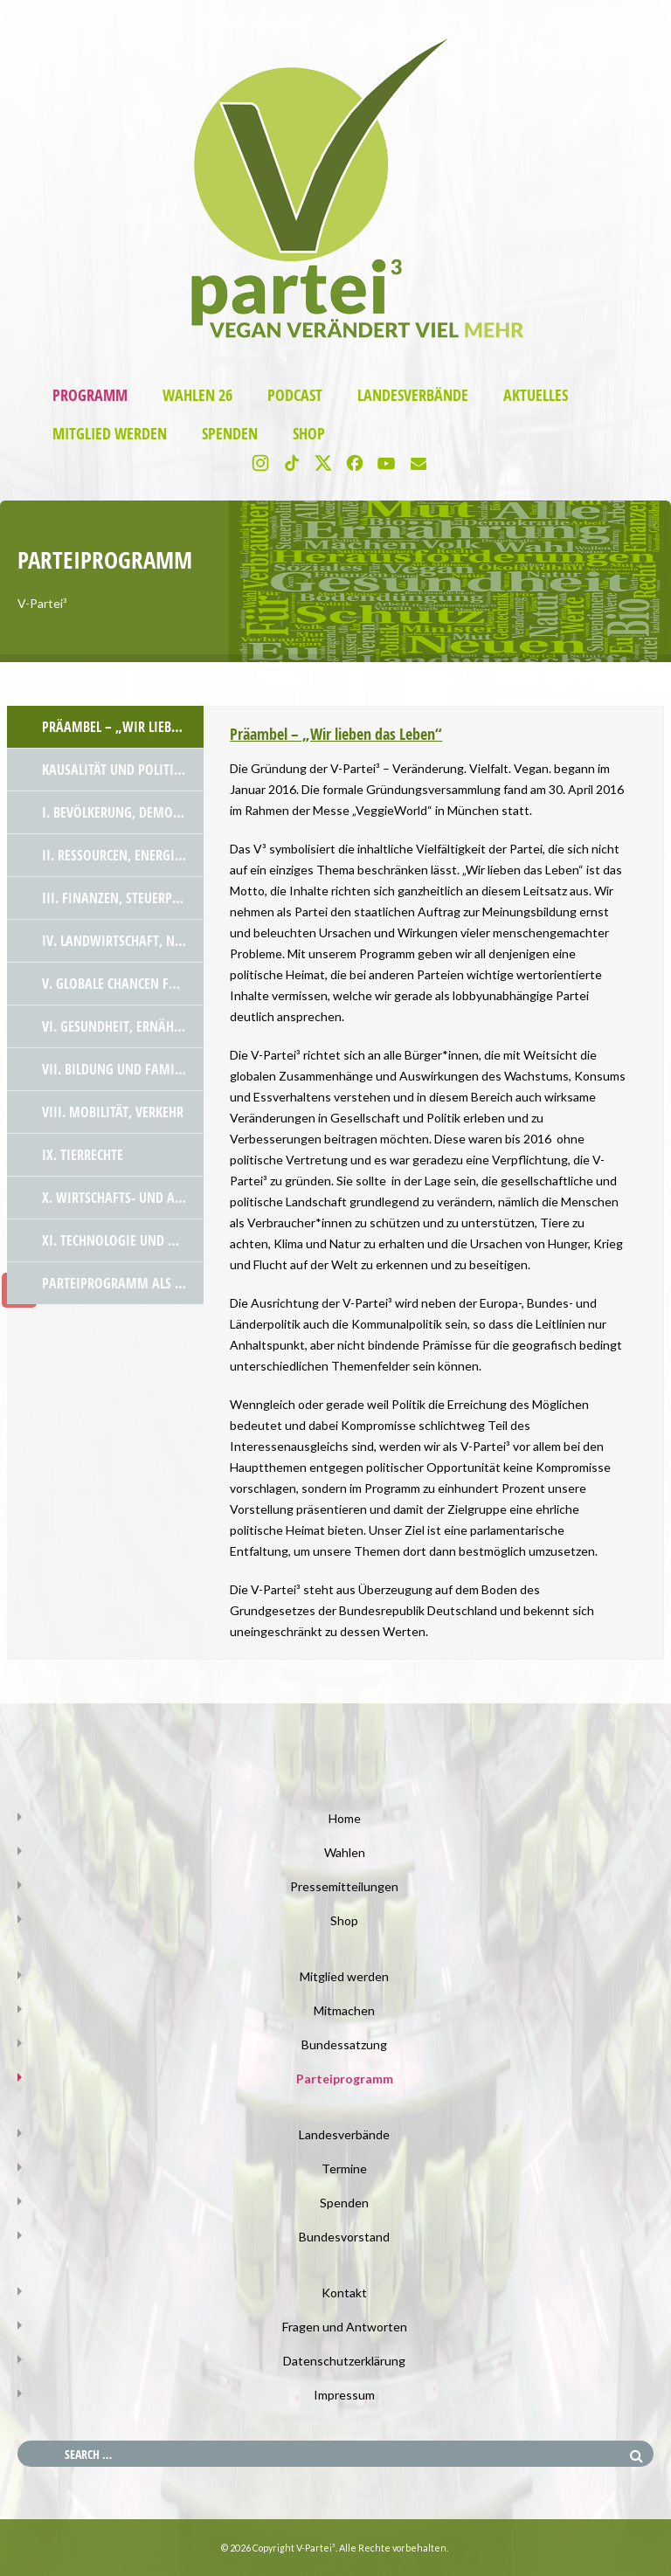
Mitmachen (344, 2010)
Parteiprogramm (344, 2078)
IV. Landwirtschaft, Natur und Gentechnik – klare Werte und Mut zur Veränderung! (123, 940)
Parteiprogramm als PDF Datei (123, 1283)
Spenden (230, 434)
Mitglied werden (109, 434)
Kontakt (344, 2292)
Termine (344, 2168)
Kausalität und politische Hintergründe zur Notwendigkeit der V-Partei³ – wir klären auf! (123, 769)
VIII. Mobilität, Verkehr (112, 1112)
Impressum (344, 2394)
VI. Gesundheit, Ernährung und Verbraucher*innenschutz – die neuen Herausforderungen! (123, 1026)
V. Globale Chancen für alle (123, 983)
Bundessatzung (344, 2044)
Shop (309, 434)
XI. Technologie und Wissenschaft (123, 1240)
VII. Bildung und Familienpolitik (123, 1069)
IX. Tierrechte (82, 1154)
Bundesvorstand (344, 2236)
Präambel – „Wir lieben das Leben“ (123, 726)
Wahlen (344, 1852)
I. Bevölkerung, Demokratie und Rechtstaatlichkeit (123, 812)
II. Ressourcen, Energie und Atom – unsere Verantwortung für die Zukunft (123, 855)
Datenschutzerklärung (344, 2360)
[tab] (105, 727)
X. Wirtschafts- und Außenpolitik (123, 1197)
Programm (90, 395)
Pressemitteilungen (344, 1886)
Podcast (294, 395)
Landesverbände (412, 395)
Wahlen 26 (197, 395)
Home (345, 1818)
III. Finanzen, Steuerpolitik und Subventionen (123, 898)
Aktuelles (535, 395)
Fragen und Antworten (344, 2326)
